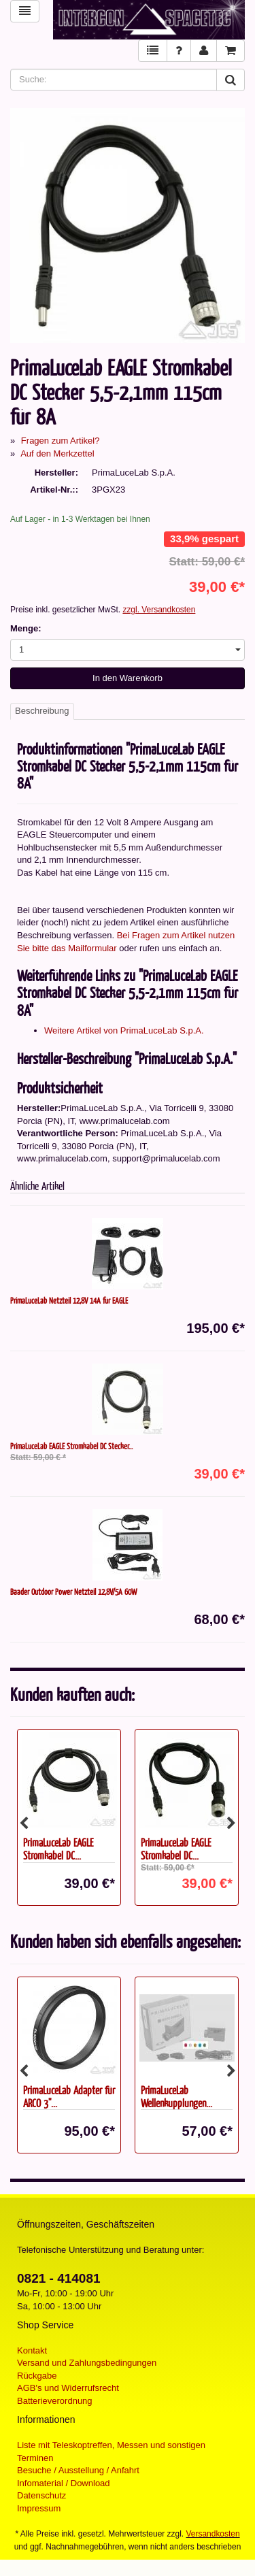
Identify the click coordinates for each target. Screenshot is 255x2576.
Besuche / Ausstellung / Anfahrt (78, 2470)
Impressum (39, 2508)
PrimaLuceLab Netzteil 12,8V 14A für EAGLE (69, 1300)
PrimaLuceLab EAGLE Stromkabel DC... (58, 1848)
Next (231, 1823)
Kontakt (32, 2350)
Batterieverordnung (54, 2401)
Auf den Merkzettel (57, 453)
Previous (24, 1823)
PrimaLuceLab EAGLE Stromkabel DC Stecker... (71, 1445)
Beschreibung (42, 711)
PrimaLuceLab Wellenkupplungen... (176, 2096)
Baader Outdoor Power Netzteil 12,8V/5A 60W (73, 1591)
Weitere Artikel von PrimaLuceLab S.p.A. (124, 1030)
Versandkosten (213, 2534)
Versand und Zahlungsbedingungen (86, 2363)
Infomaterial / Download (63, 2483)
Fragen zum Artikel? (60, 440)
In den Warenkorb (127, 678)
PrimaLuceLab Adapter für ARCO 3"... (69, 2096)
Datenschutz (41, 2495)
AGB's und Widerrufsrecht (68, 2388)
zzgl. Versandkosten (158, 609)
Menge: (25, 628)
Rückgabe (37, 2376)
